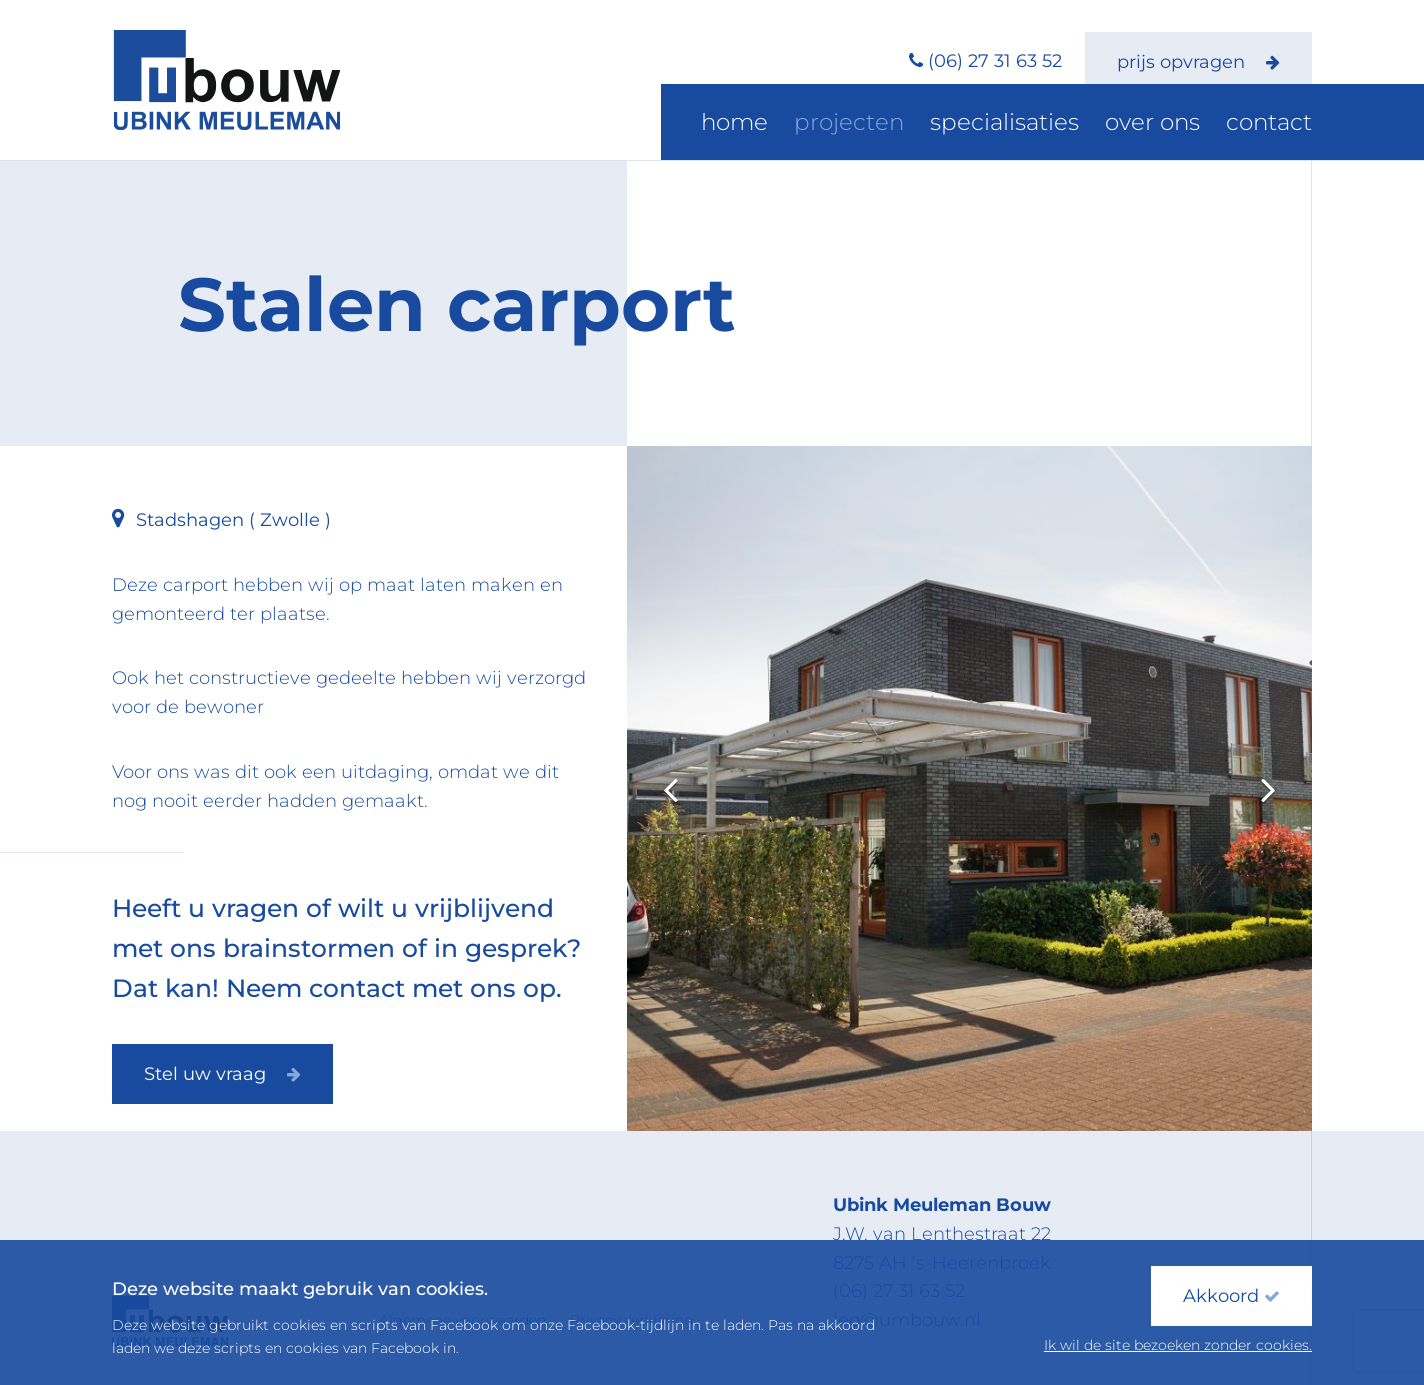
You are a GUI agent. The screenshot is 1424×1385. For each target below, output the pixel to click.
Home (831, 125)
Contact (1278, 125)
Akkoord (1231, 1296)
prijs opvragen (1198, 62)
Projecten (927, 125)
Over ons (1180, 125)
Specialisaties (1056, 125)
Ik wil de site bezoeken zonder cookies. (1178, 1345)
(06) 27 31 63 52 (995, 61)
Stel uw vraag (222, 1074)
